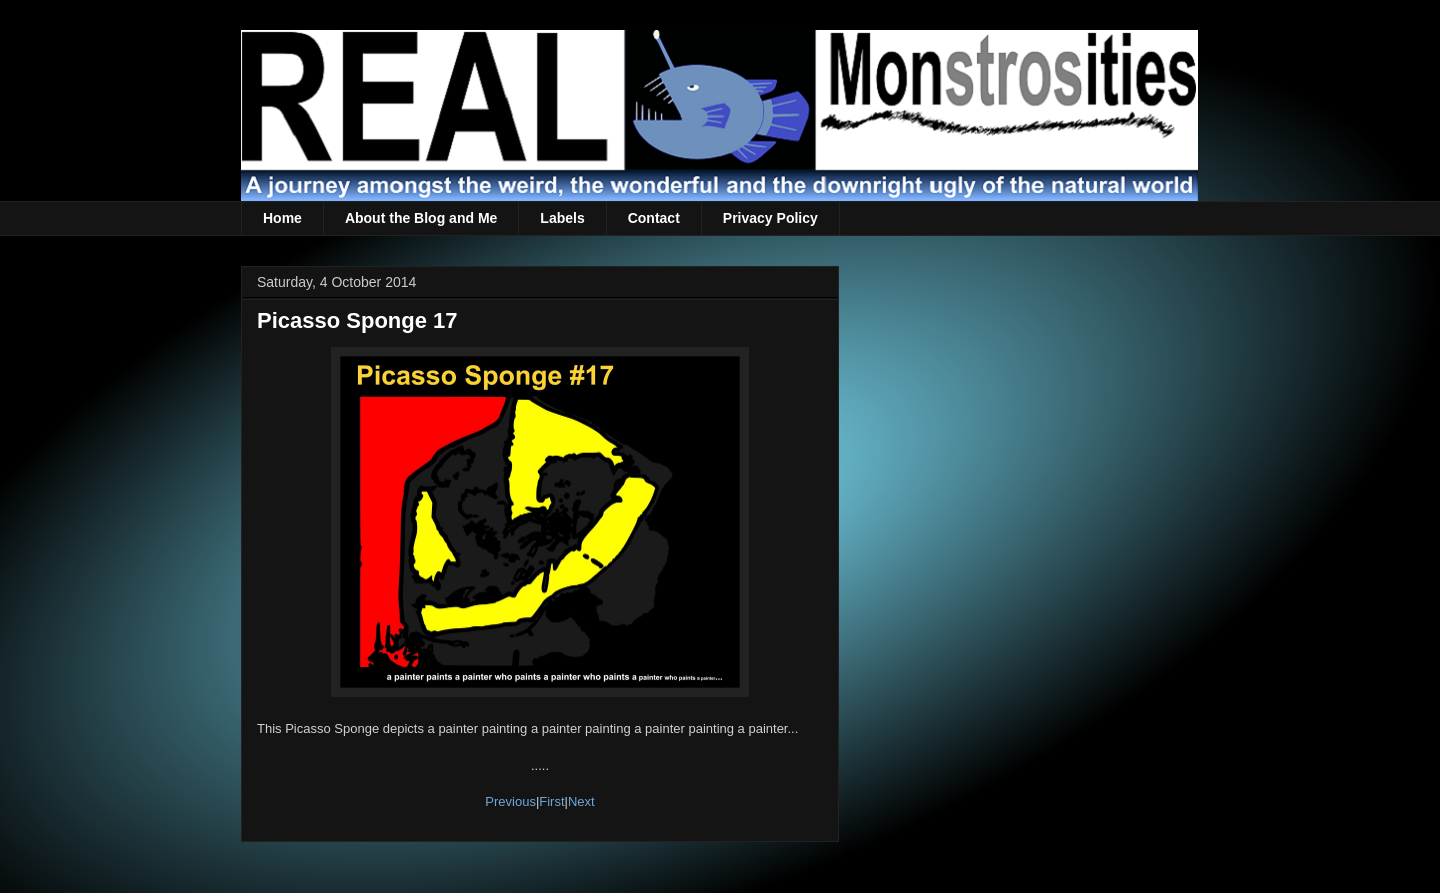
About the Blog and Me (421, 218)
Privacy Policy (770, 218)
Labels (562, 218)
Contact (654, 218)
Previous (510, 801)
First (551, 801)
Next (581, 801)
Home (282, 218)
